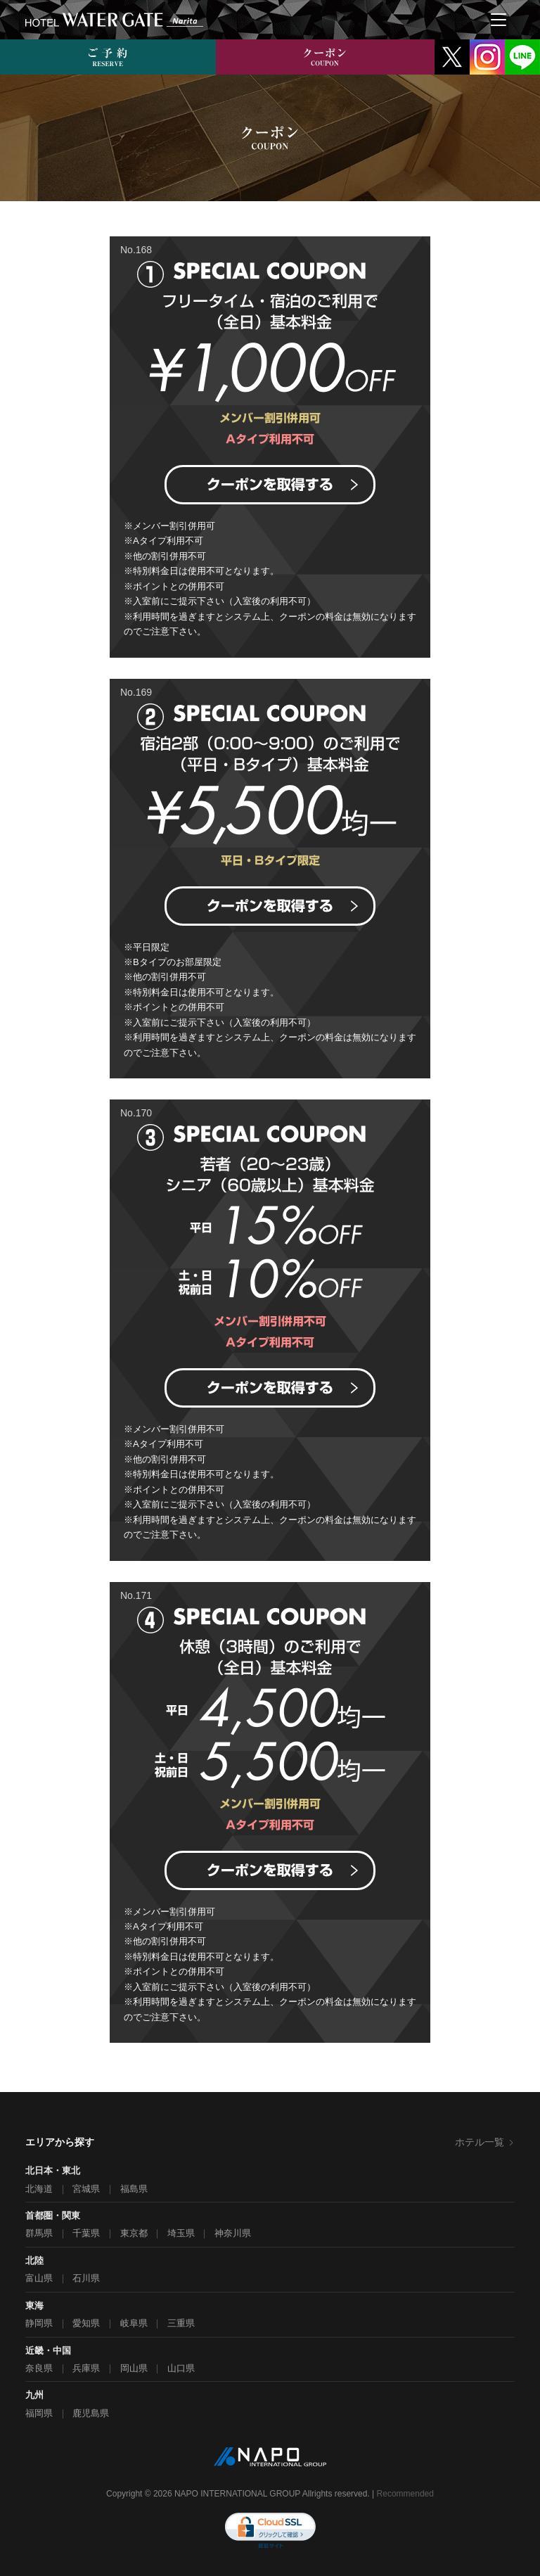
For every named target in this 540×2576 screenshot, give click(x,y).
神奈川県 (232, 2233)
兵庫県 (86, 2368)
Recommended (405, 2494)
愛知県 (86, 2323)
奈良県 (39, 2368)
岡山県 (134, 2368)
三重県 (181, 2323)
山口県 (181, 2368)
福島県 (134, 2188)
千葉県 (86, 2233)
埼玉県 (181, 2233)
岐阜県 (134, 2323)
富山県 (39, 2278)
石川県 (86, 2278)
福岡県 (39, 2413)
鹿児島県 (90, 2413)
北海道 (39, 2188)
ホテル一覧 (485, 2142)
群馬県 (39, 2233)
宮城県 (86, 2188)
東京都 (134, 2233)
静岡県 (39, 2323)
